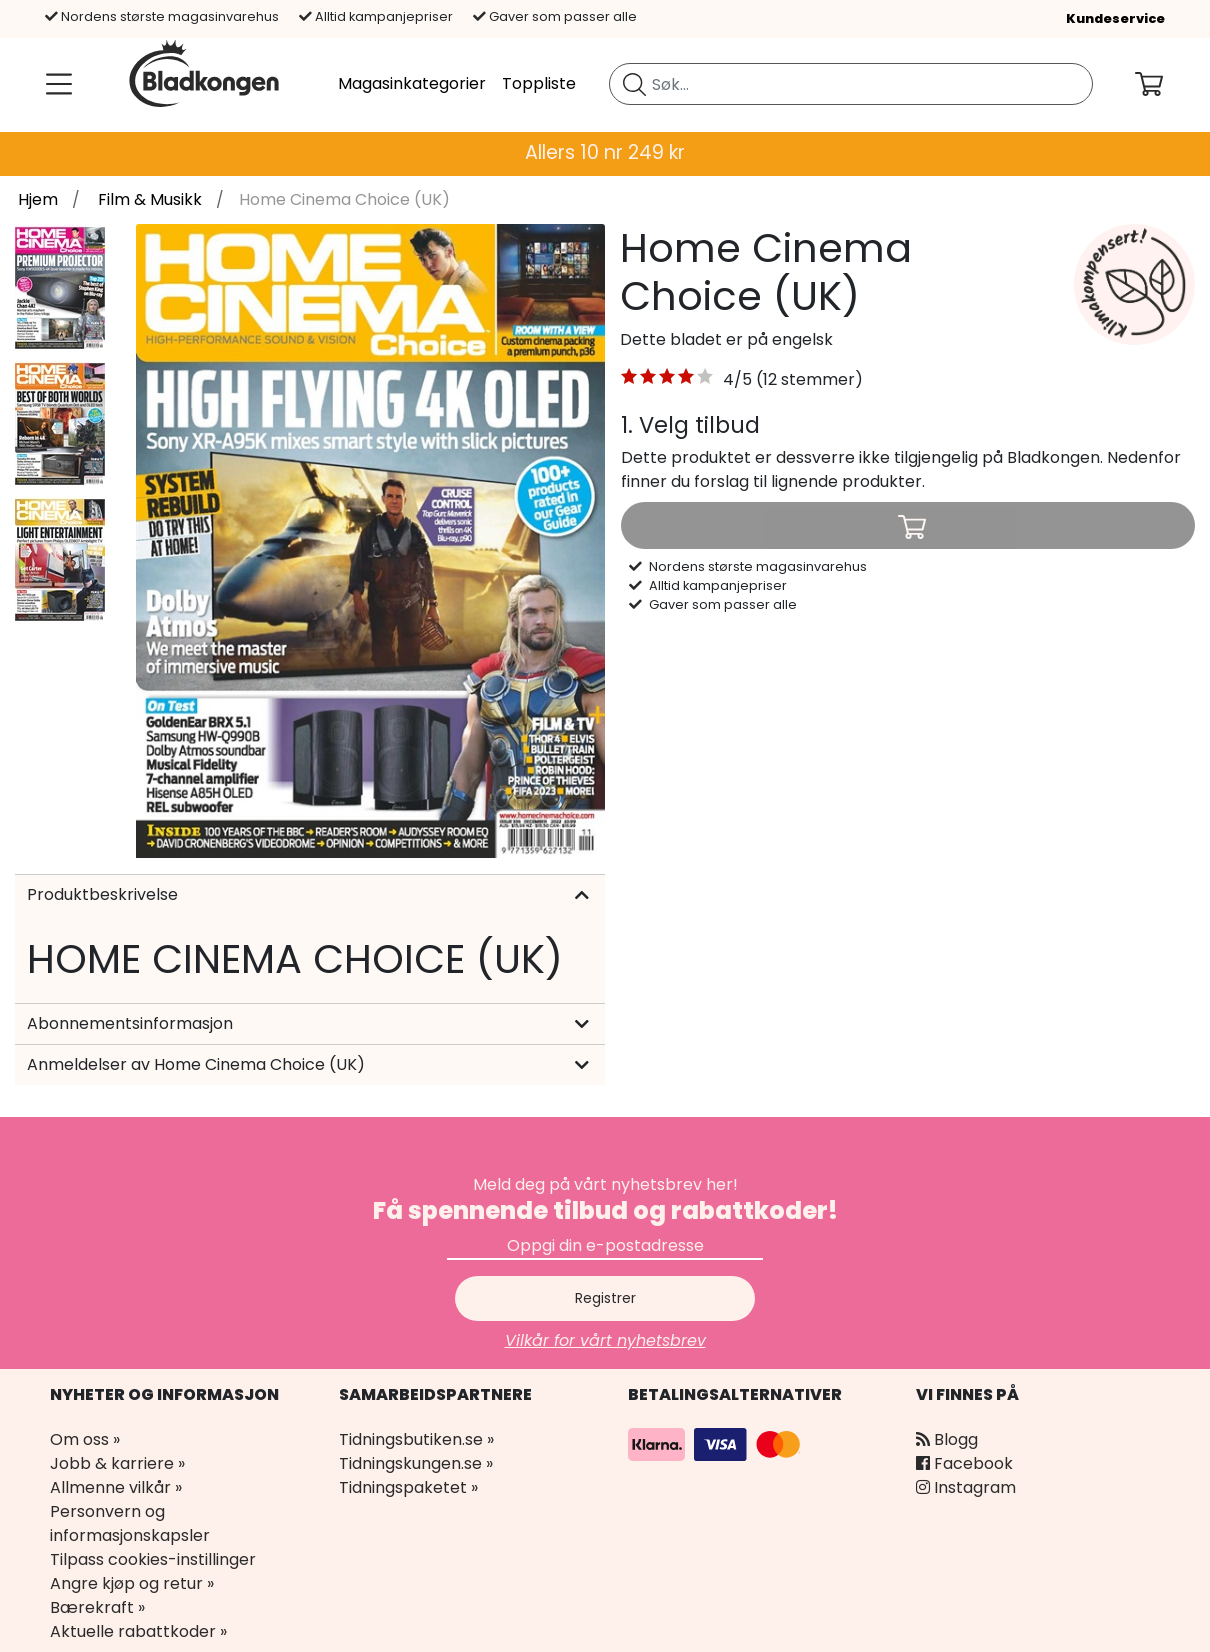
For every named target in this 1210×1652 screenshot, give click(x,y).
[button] (667, 380)
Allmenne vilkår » (116, 1487)
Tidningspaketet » (408, 1487)
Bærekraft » (97, 1607)
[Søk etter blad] (634, 84)
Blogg (947, 1439)
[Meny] (55, 84)
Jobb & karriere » (117, 1463)
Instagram (966, 1487)
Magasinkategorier (412, 83)
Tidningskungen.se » (416, 1463)
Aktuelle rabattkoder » (138, 1631)
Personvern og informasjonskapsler (130, 1523)
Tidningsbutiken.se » (416, 1439)
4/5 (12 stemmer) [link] (793, 379)
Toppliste (539, 83)
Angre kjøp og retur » (132, 1583)
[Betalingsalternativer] (717, 1443)
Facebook (964, 1463)
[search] (851, 84)
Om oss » (85, 1439)
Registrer (605, 1298)
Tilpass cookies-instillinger (153, 1559)
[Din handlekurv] (1165, 84)
